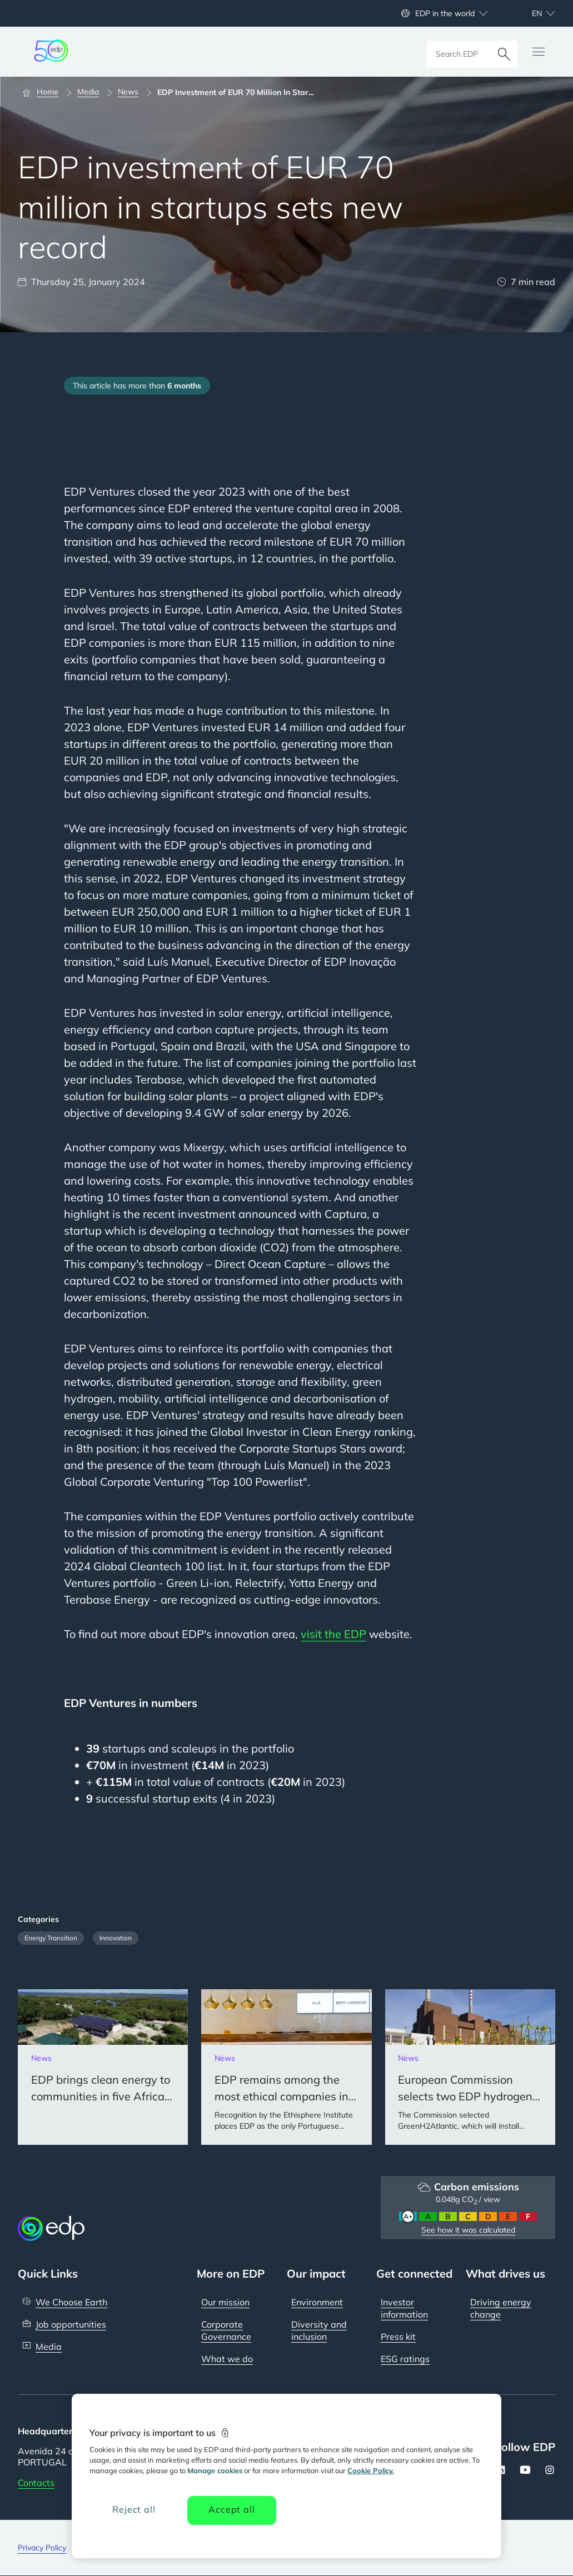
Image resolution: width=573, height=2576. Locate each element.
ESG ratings (405, 2358)
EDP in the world (445, 13)
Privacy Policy (42, 2548)
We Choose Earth (71, 2302)
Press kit (398, 2336)
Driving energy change (500, 2308)
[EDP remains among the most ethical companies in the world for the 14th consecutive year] (286, 2067)
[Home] (45, 92)
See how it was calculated (468, 2230)
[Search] (504, 51)
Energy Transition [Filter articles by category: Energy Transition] (50, 1938)
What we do (227, 2358)
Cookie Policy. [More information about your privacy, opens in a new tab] (370, 2470)
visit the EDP (333, 1634)
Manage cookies (214, 2470)
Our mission (225, 2302)
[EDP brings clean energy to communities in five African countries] (103, 2067)
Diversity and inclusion (319, 2330)
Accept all (231, 2509)
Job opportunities (71, 2324)
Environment (317, 2302)
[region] (286, 2476)
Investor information (404, 2308)
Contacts (36, 2482)
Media (49, 2346)
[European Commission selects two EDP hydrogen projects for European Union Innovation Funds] (470, 2067)
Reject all (133, 2509)
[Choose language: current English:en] (531, 13)
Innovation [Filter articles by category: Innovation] (115, 1938)
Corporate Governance (226, 2330)
